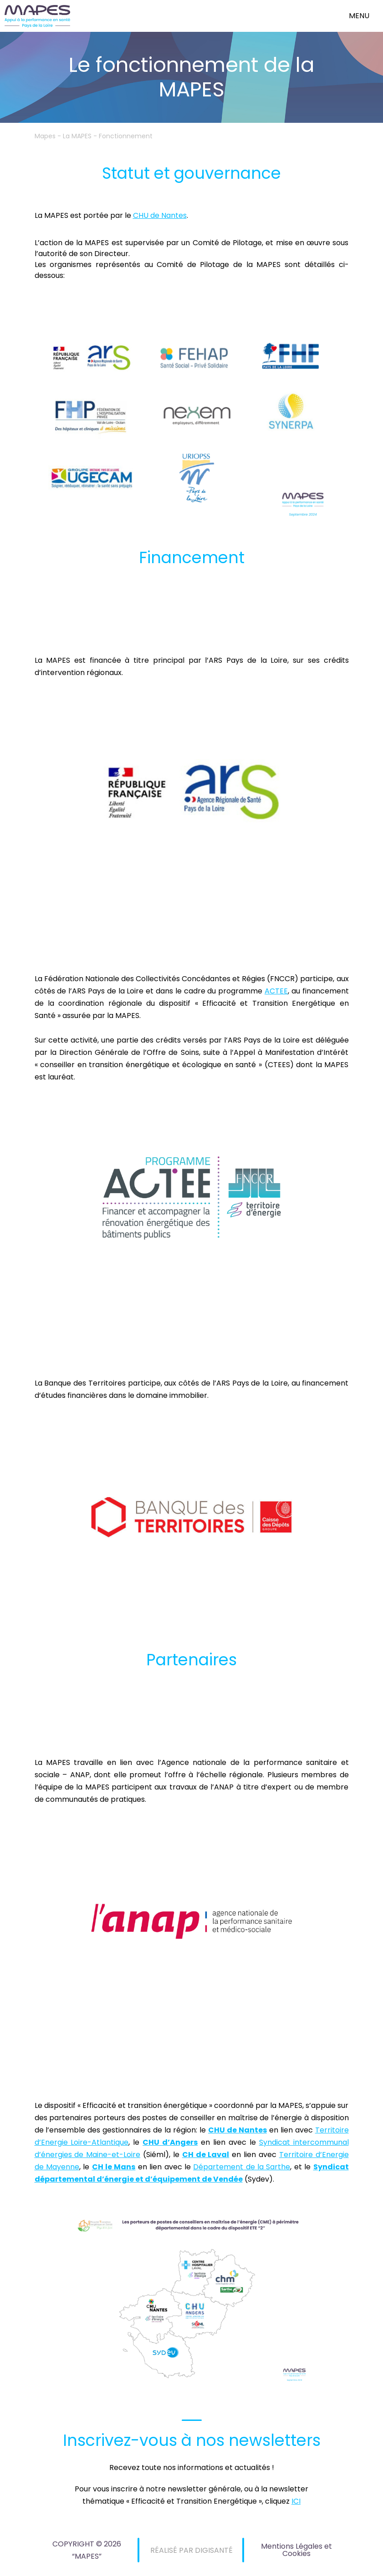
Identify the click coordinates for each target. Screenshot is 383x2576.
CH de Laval (206, 2154)
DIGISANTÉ (214, 2550)
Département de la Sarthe (241, 2167)
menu (359, 15)
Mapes (45, 136)
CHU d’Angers (170, 2142)
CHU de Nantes (160, 215)
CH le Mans (114, 2167)
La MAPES (77, 136)
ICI (296, 2501)
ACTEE (276, 991)
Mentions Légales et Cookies (296, 2550)
